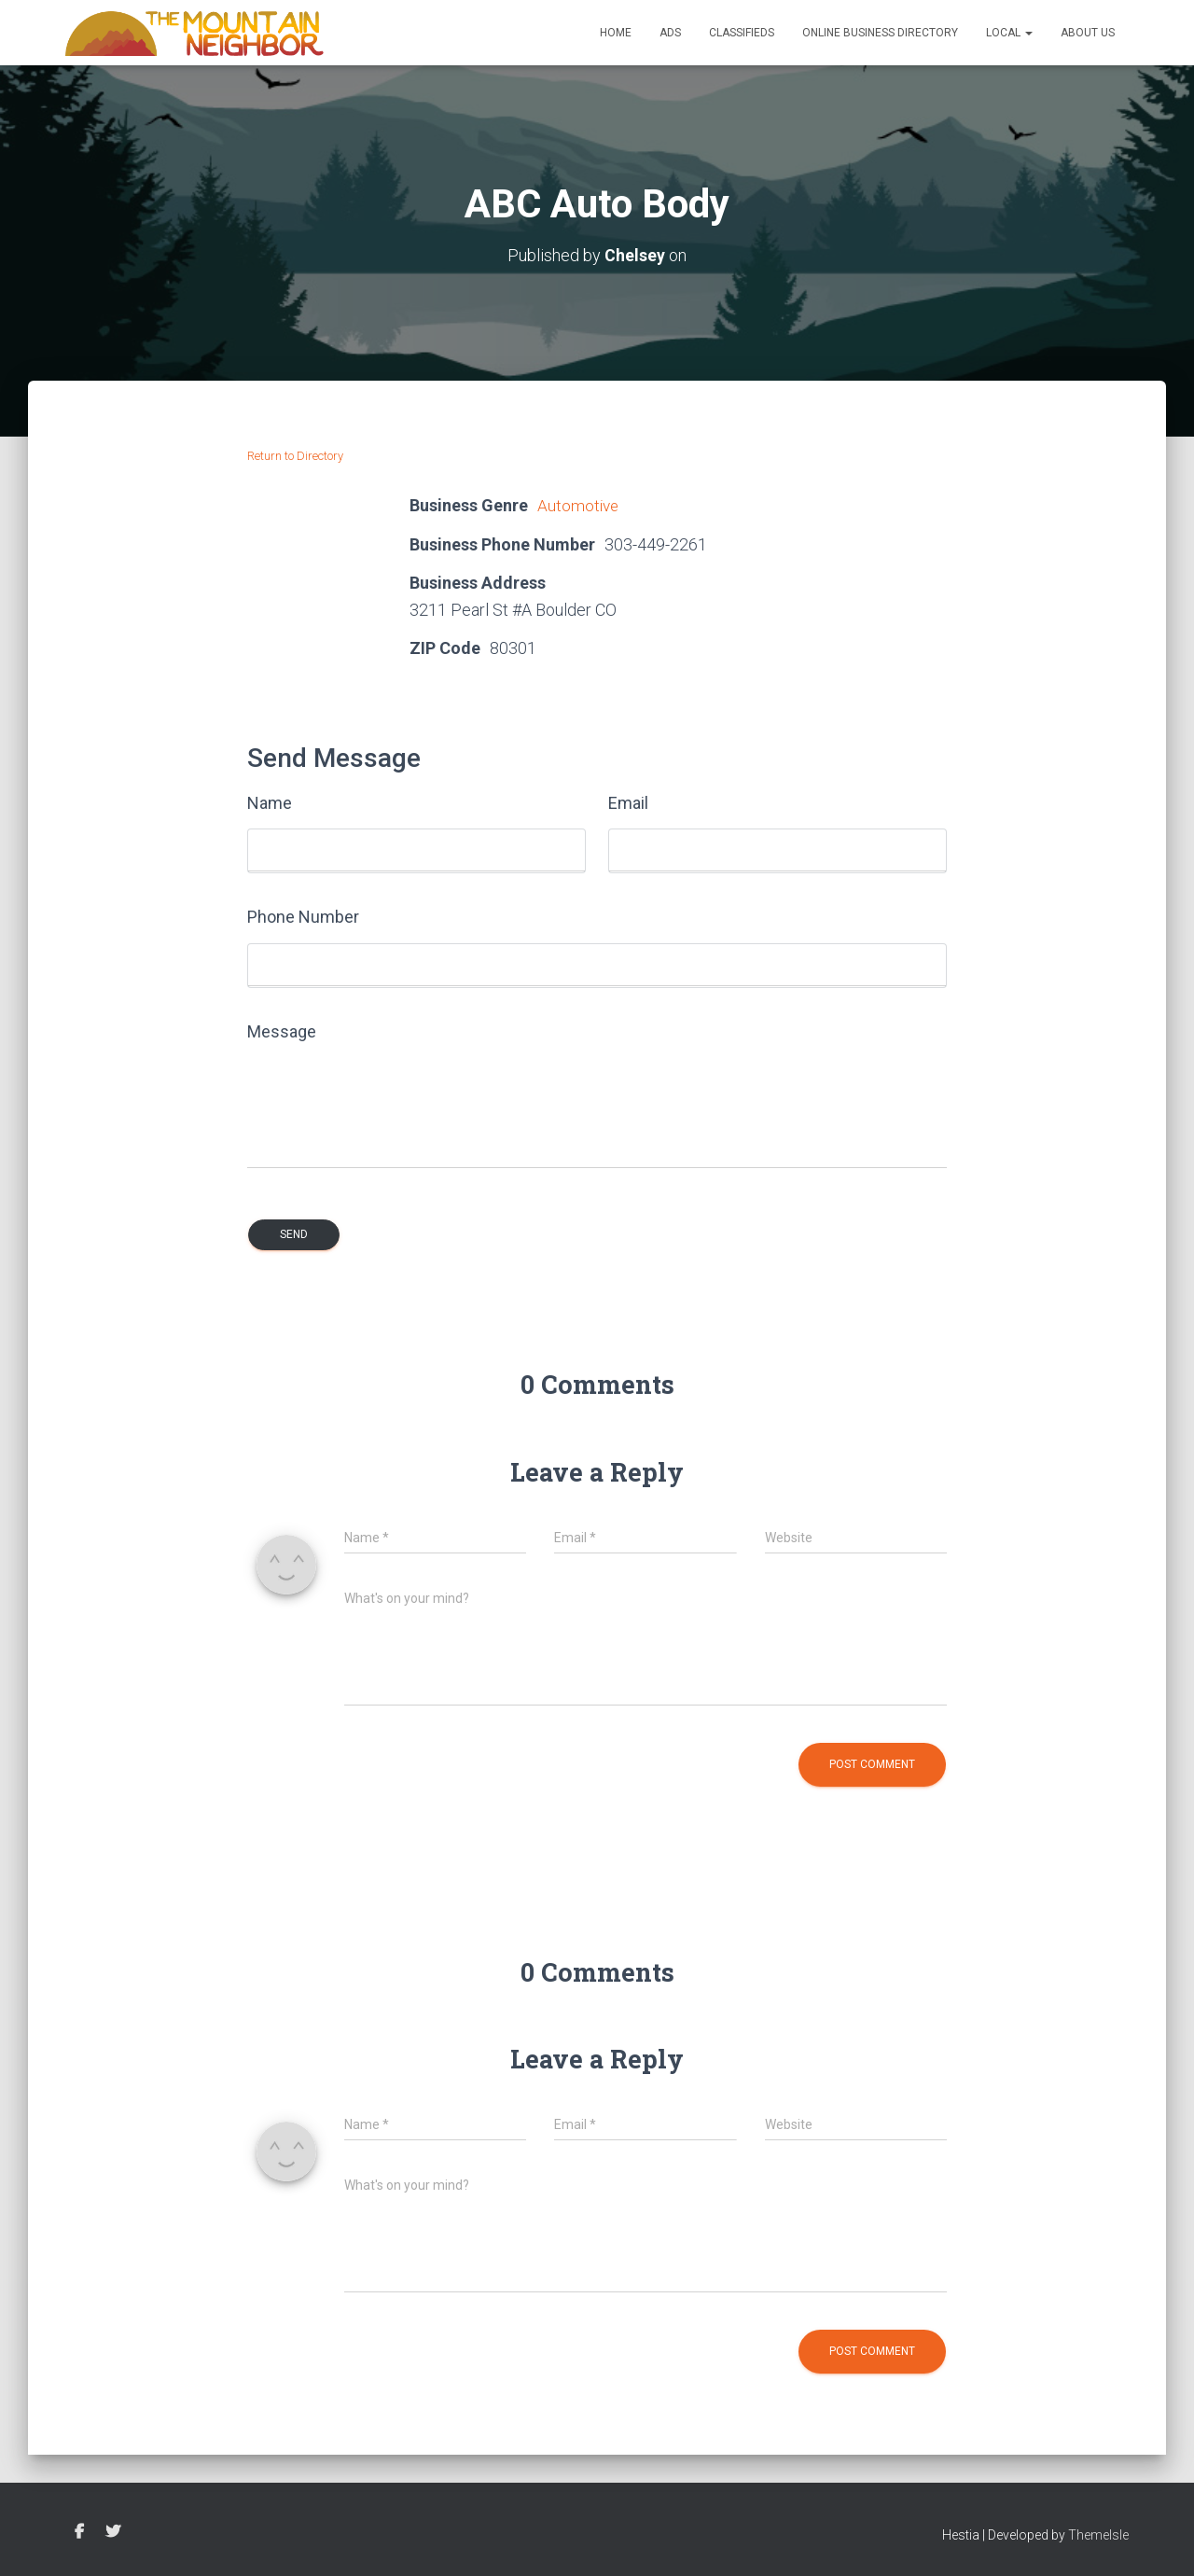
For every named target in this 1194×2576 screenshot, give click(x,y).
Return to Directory (295, 456)
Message (281, 1030)
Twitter (113, 2531)
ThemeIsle (1098, 2534)
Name (269, 802)
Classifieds (741, 32)
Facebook (79, 2531)
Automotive (579, 505)
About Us (1088, 32)
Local (1009, 32)
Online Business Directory (880, 32)
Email (628, 802)
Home (616, 32)
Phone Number (303, 916)
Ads (670, 32)
